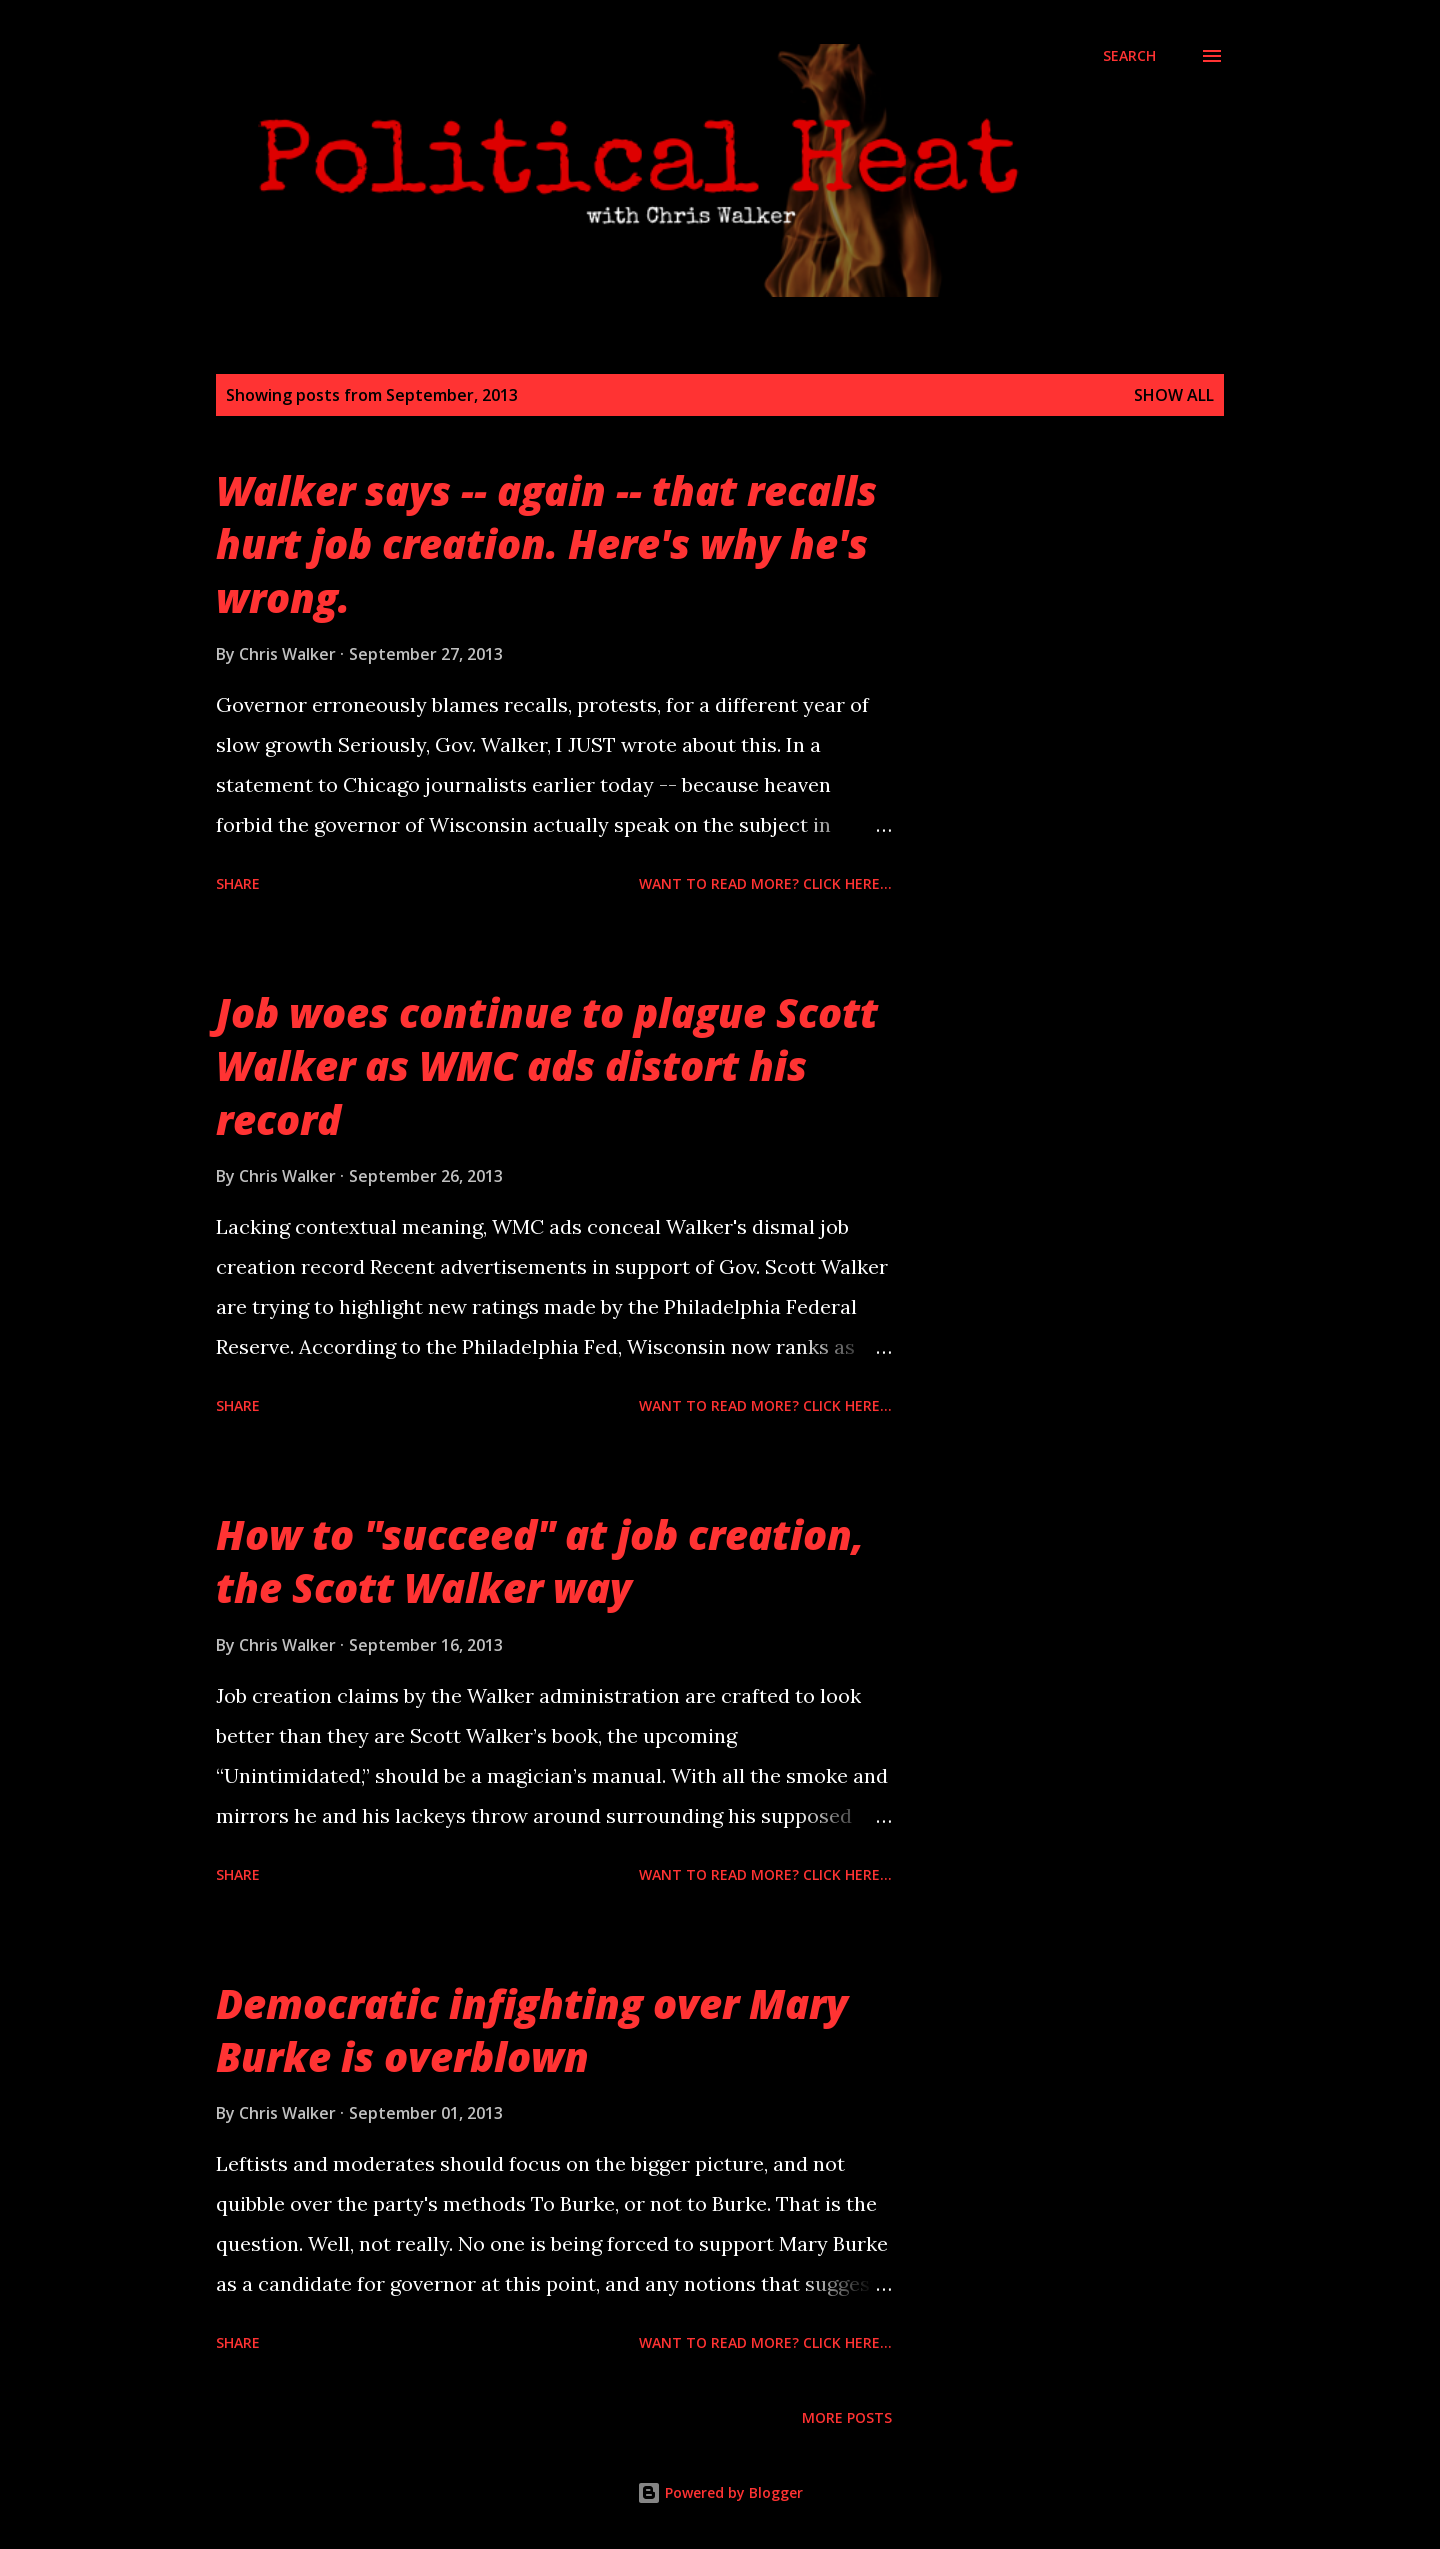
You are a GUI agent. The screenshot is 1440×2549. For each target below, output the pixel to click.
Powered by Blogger (720, 2492)
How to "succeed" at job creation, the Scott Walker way (540, 1561)
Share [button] (238, 883)
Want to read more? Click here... (765, 883)
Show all (1174, 395)
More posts (847, 2417)
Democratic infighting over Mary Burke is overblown (532, 2030)
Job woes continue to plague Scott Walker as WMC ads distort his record (547, 1066)
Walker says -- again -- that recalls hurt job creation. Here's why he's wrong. (546, 544)
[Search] (1129, 56)
